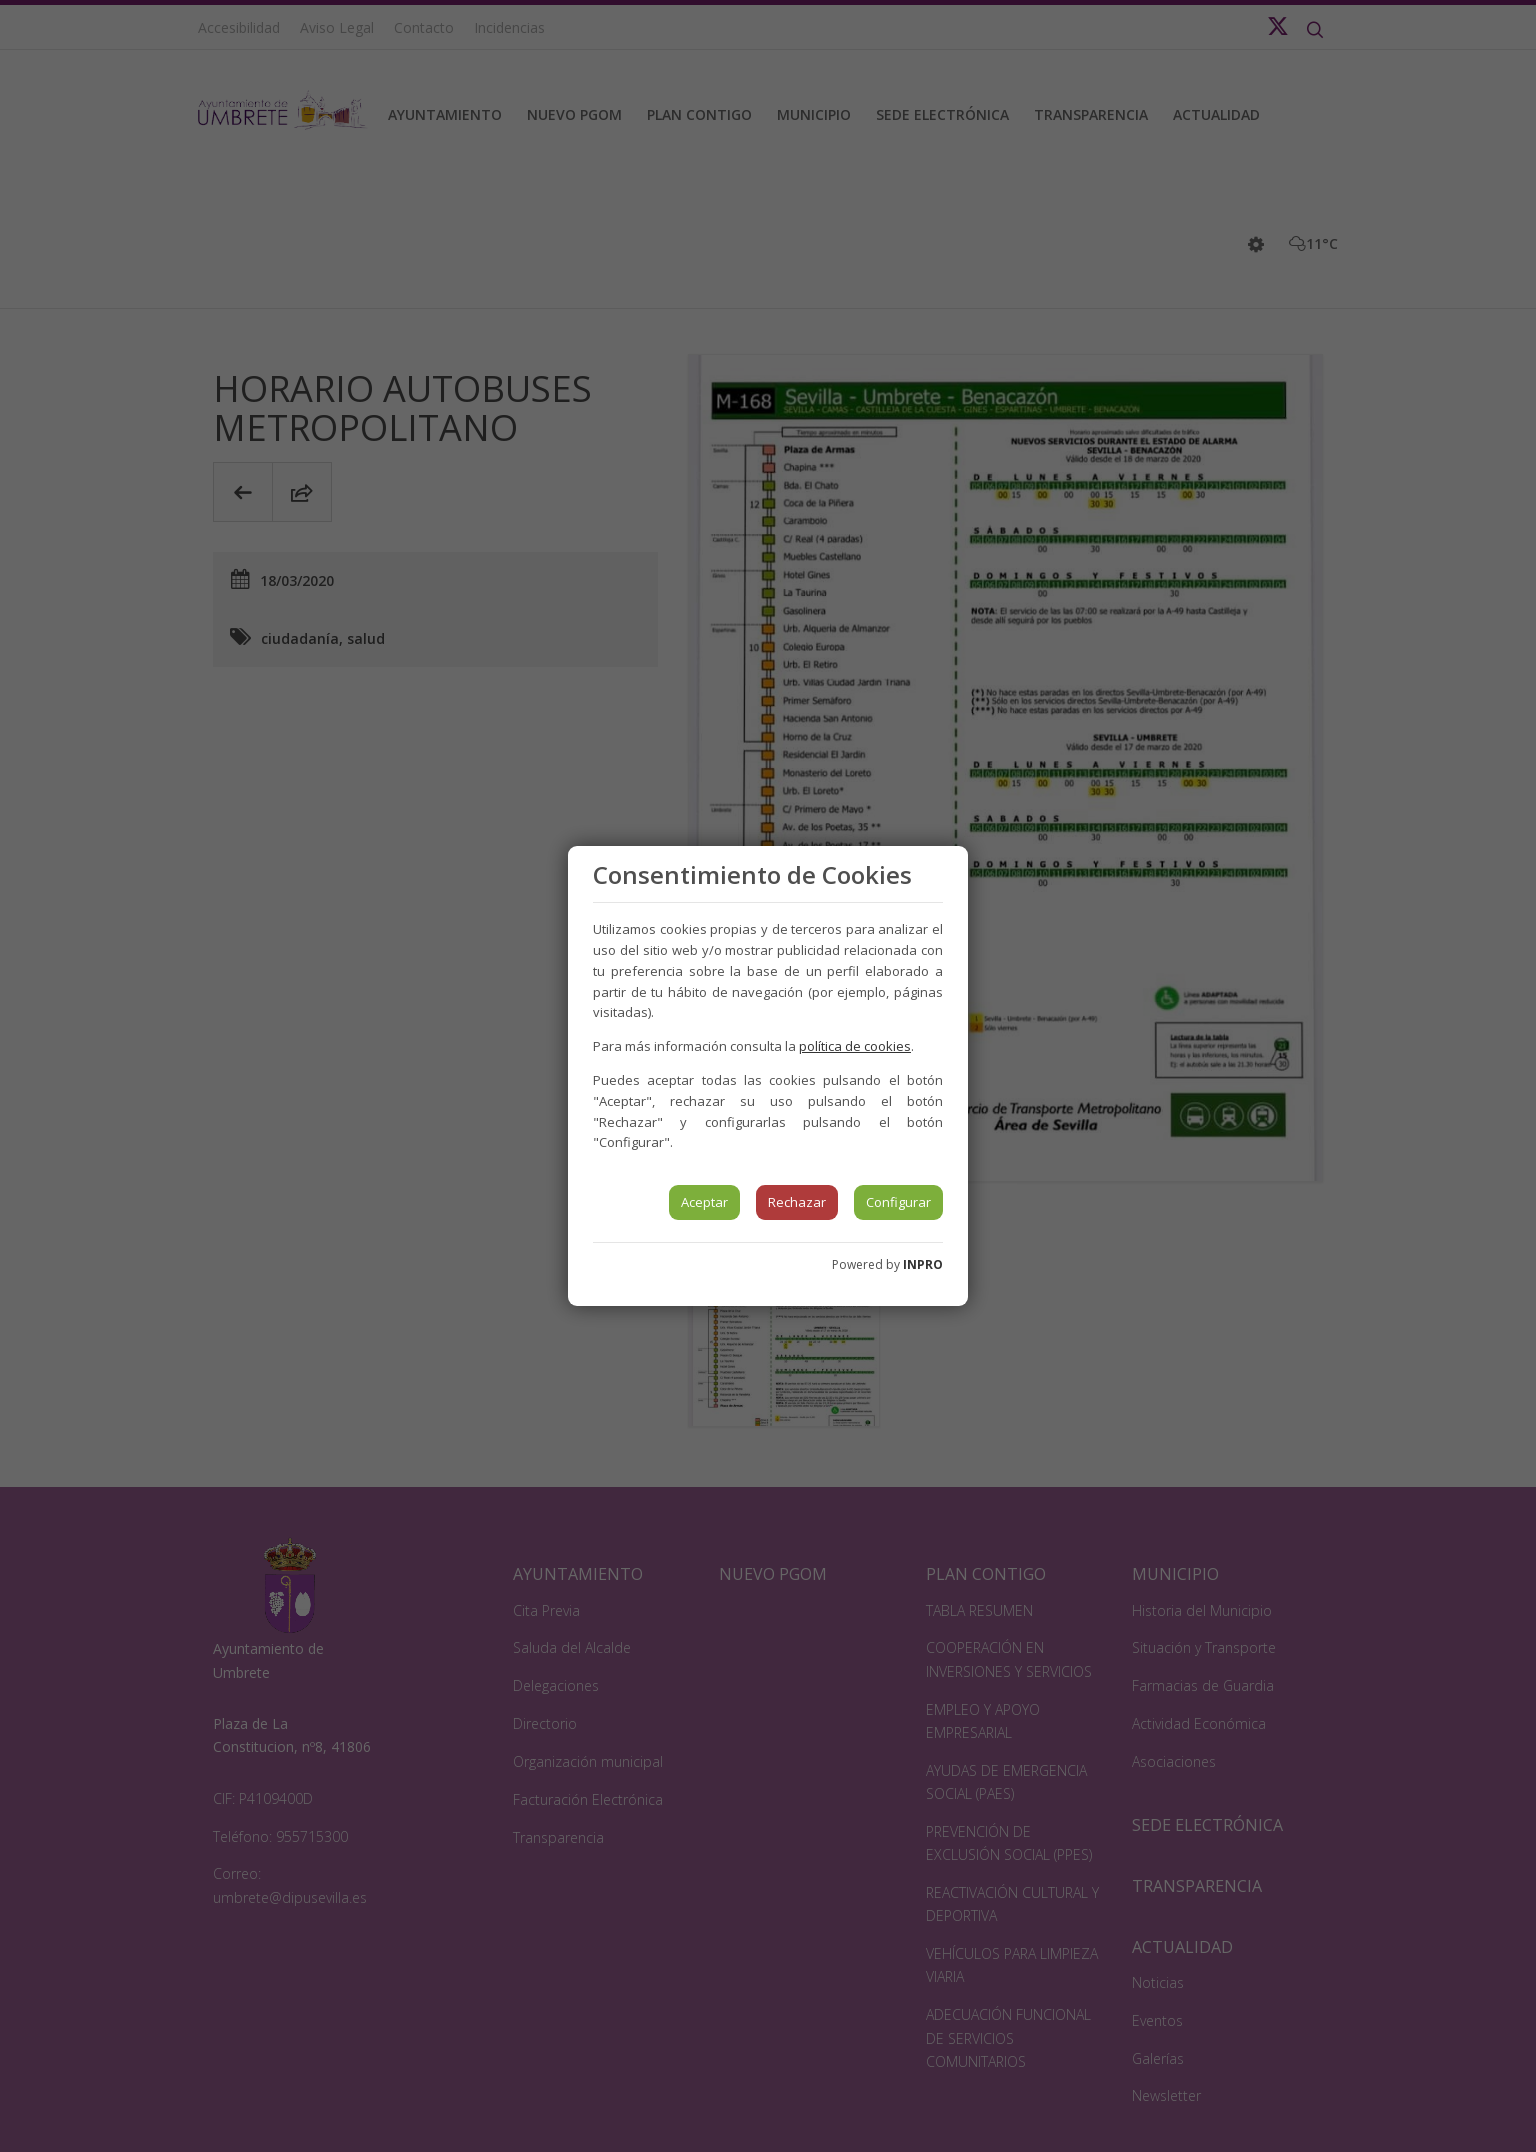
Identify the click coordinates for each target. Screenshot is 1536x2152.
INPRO (923, 1264)
